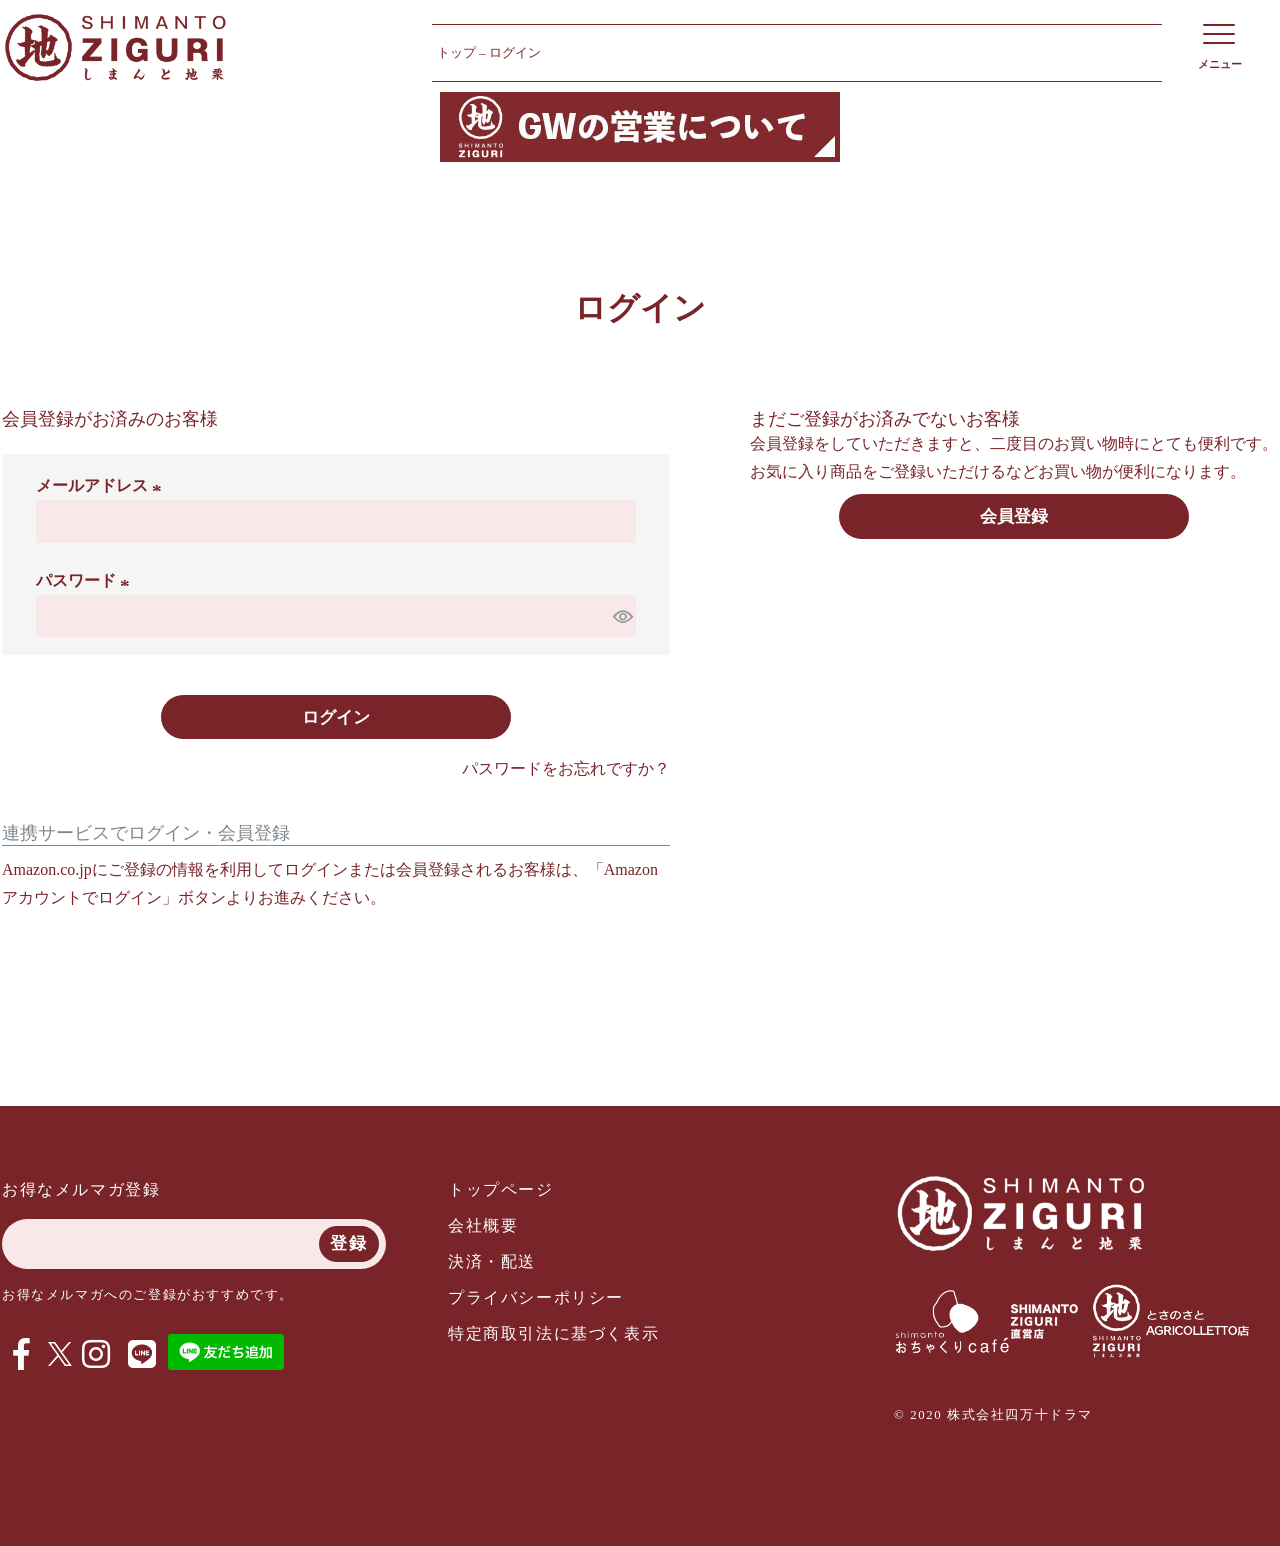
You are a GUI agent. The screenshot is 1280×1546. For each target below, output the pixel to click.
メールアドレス (102, 485)
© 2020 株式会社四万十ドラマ (993, 1415)
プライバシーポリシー (536, 1297)
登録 (348, 1243)
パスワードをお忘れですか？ (566, 768)
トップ (456, 53)
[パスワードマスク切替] (622, 616)
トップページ (501, 1189)
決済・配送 (492, 1261)
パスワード (86, 580)
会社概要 (483, 1225)
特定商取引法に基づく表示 (553, 1333)
